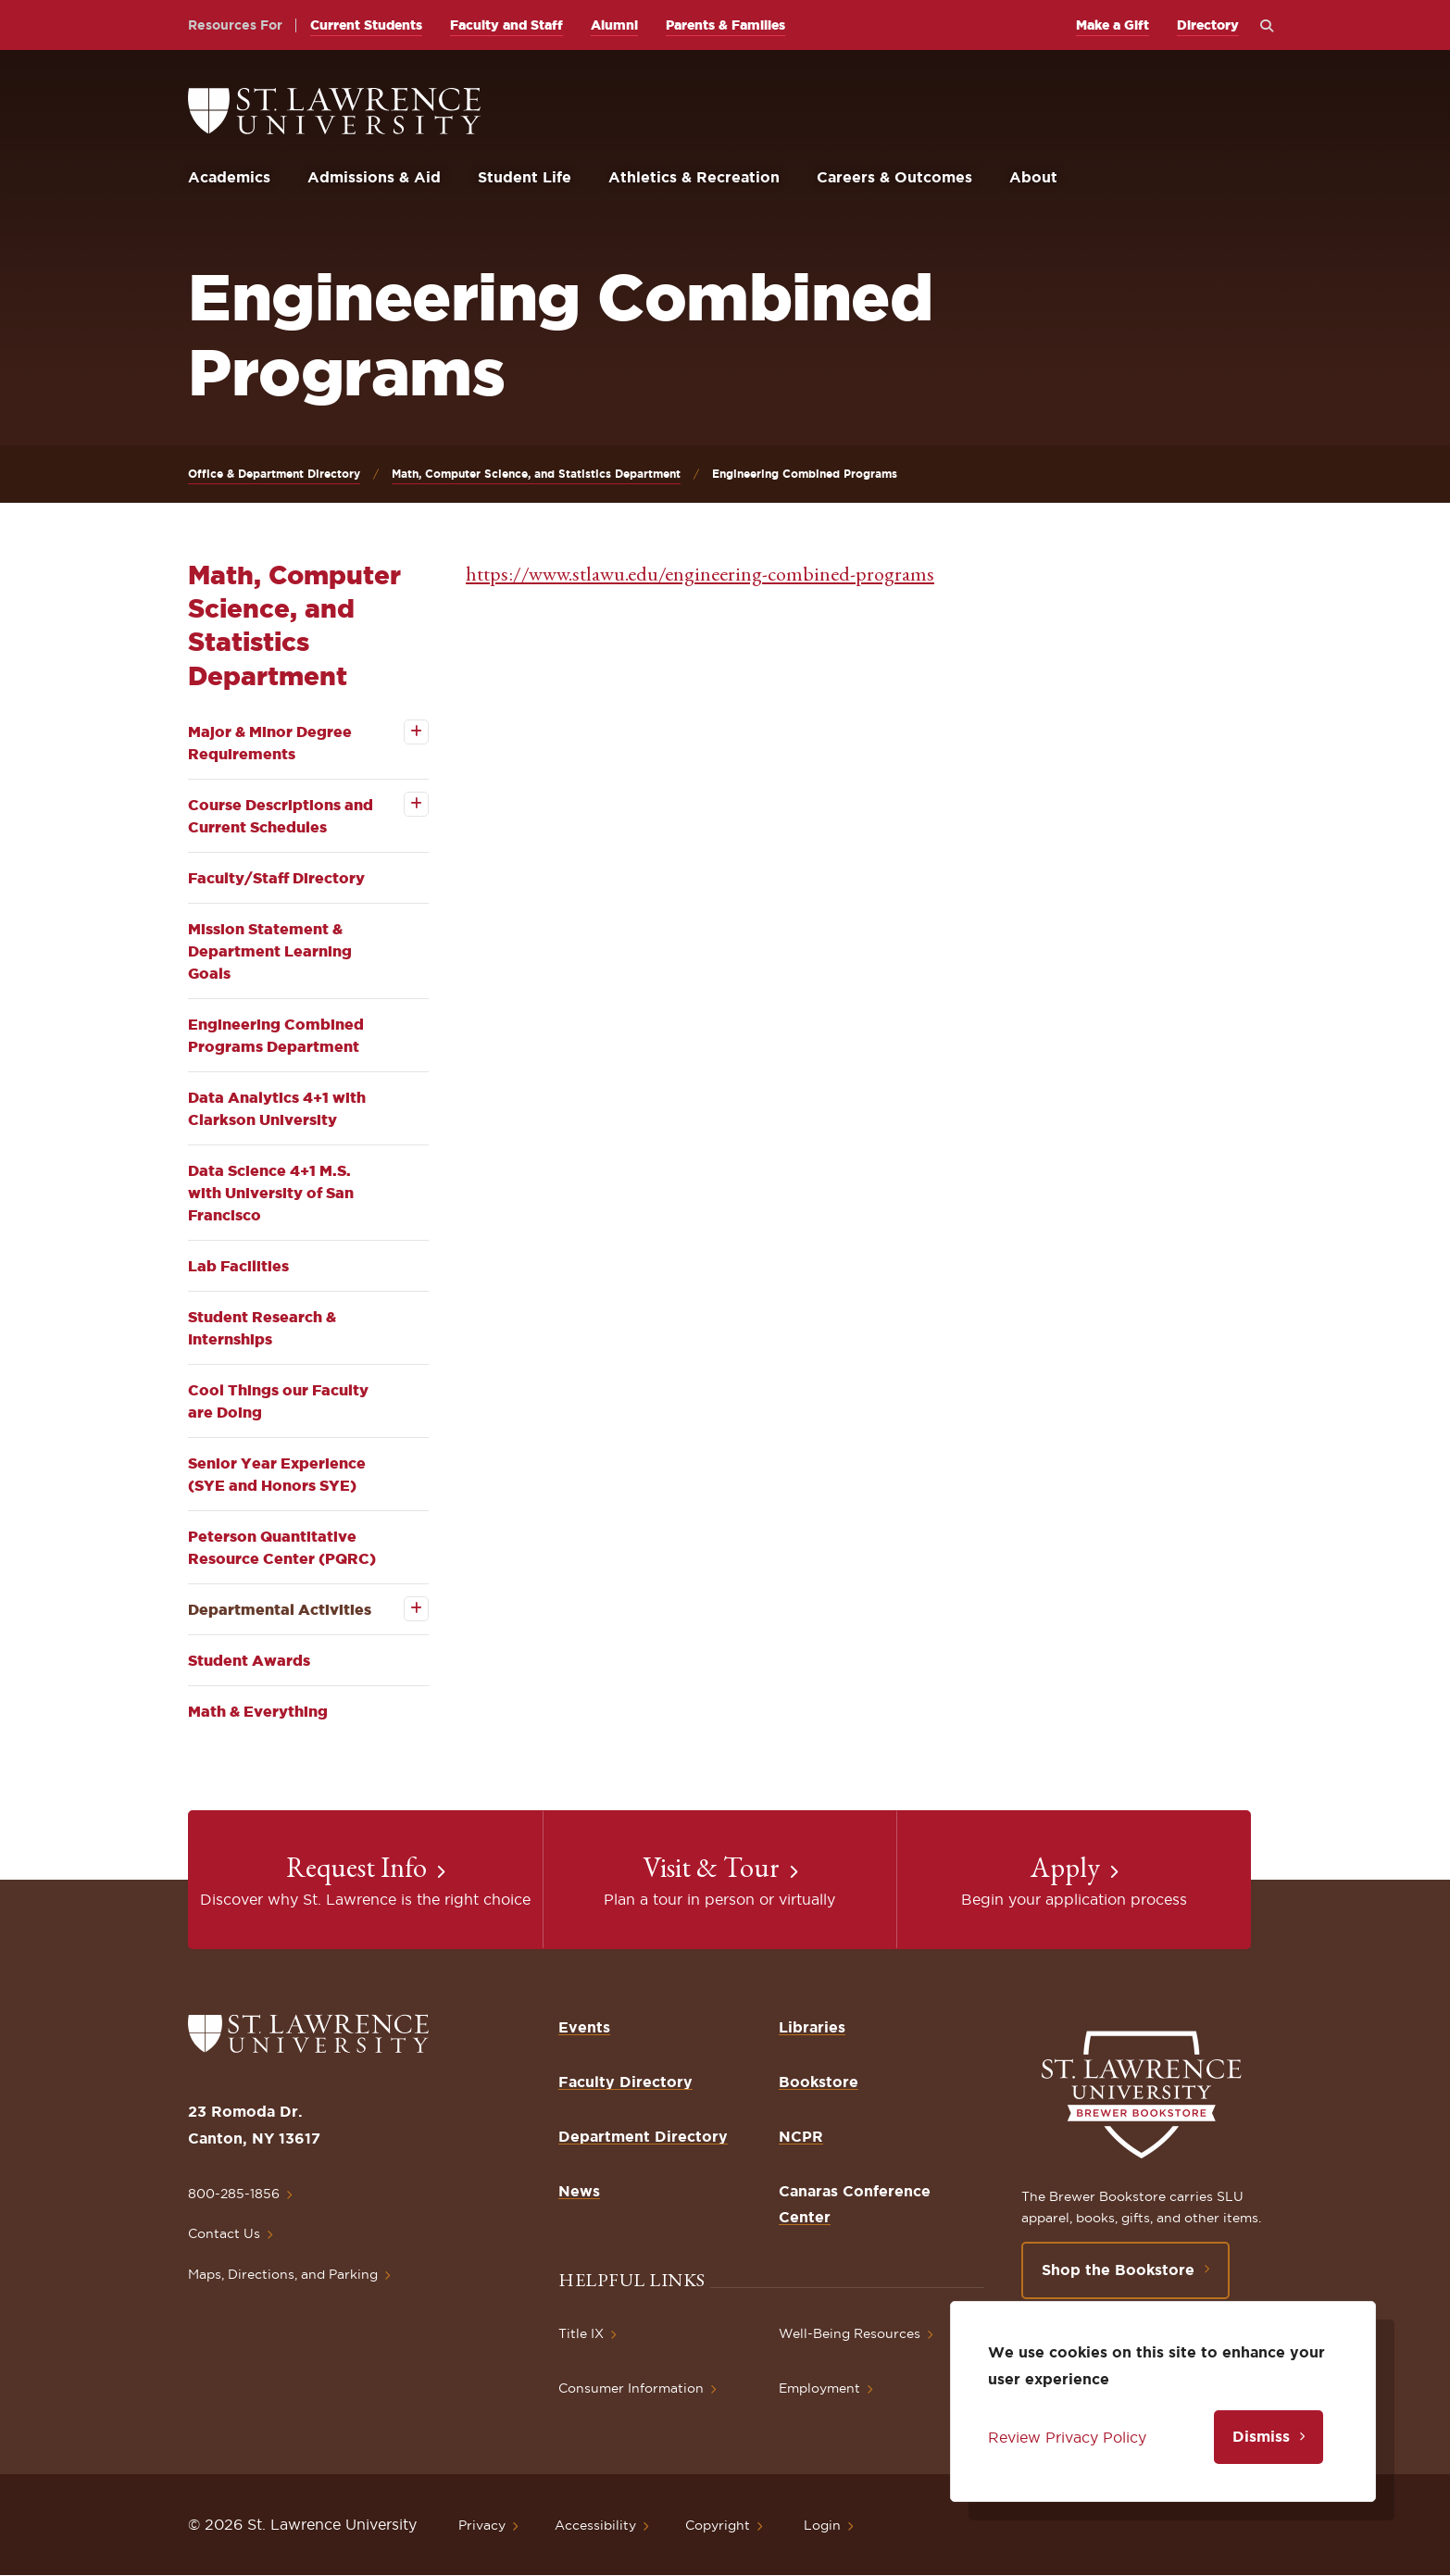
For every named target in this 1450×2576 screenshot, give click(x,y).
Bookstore (818, 2081)
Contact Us (224, 2233)
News (579, 2190)
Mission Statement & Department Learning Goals (270, 951)
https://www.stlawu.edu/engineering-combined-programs (700, 573)
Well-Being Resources (849, 2333)
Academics (229, 177)
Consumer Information (631, 2388)
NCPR (801, 2136)
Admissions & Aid (374, 177)
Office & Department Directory (274, 474)
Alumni (614, 25)
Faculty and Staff (506, 25)
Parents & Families (725, 25)
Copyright (717, 2525)
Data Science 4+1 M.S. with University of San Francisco (271, 1192)
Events (584, 2027)
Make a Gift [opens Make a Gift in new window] (1112, 25)
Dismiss (1261, 2436)
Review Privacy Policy (1067, 2437)
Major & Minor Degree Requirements (270, 742)
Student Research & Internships (262, 1327)
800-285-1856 (234, 2193)
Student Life (524, 177)
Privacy (482, 2525)
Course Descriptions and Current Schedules (280, 815)
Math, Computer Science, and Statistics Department (536, 474)
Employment (819, 2388)
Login (822, 2525)
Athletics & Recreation (694, 177)
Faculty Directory (625, 2081)
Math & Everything (258, 1711)
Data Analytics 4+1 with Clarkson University (277, 1108)
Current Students (366, 25)
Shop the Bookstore (1118, 2269)
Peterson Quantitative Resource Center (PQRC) (282, 1547)
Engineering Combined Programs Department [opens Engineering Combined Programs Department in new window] (276, 1035)
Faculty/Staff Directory (276, 877)
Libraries (812, 2027)
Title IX (581, 2333)
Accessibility (595, 2525)
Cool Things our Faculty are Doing (278, 1401)
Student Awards (249, 1660)
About (1033, 177)
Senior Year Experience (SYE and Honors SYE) (277, 1474)
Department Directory (643, 2136)
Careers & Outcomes (894, 177)
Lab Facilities (238, 1265)
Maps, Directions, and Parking (283, 2274)
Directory (1208, 25)
